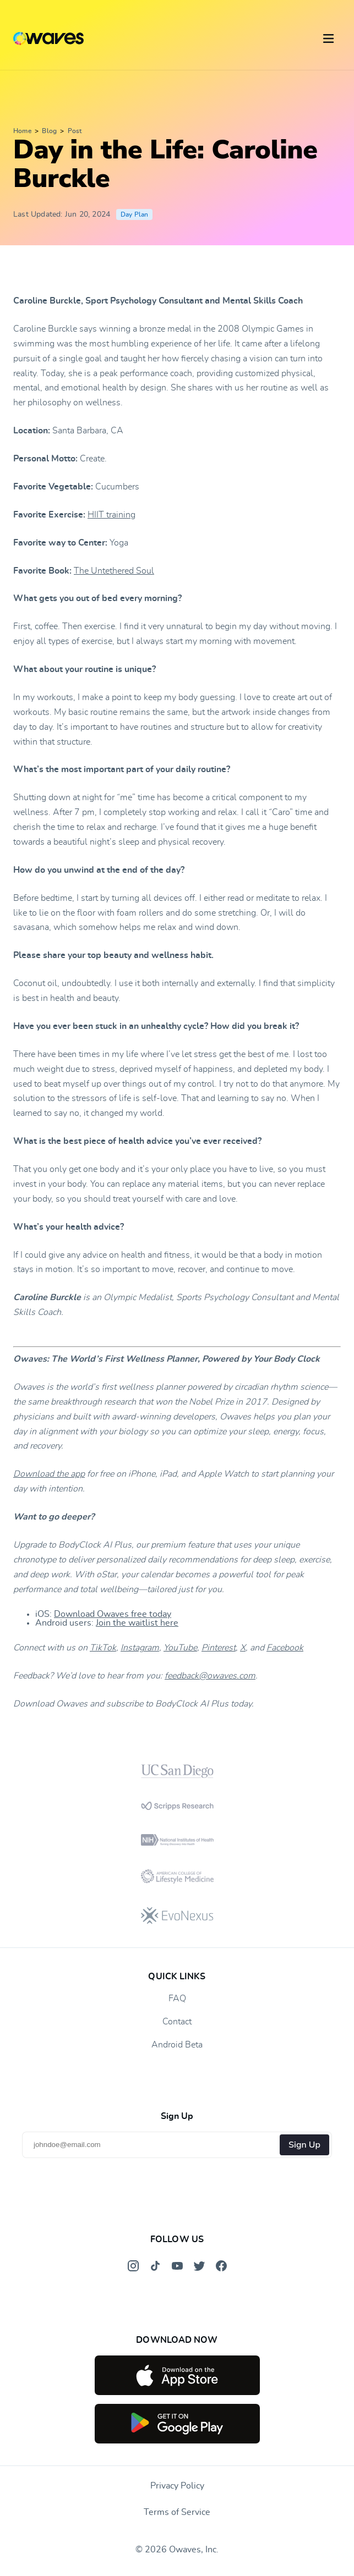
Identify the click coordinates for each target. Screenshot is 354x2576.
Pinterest (218, 1647)
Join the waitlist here (137, 1623)
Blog (49, 131)
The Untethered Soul (114, 570)
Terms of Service (177, 2512)
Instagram (140, 1647)
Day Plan (135, 214)
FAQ (177, 1998)
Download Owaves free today (112, 1614)
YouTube (180, 1647)
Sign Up (304, 2145)
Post (75, 131)
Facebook (284, 1647)
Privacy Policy (177, 2485)
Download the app (49, 1473)
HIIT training (111, 514)
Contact (177, 2021)
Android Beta (177, 2044)
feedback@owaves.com (210, 1675)
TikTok (103, 1647)
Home (22, 131)
